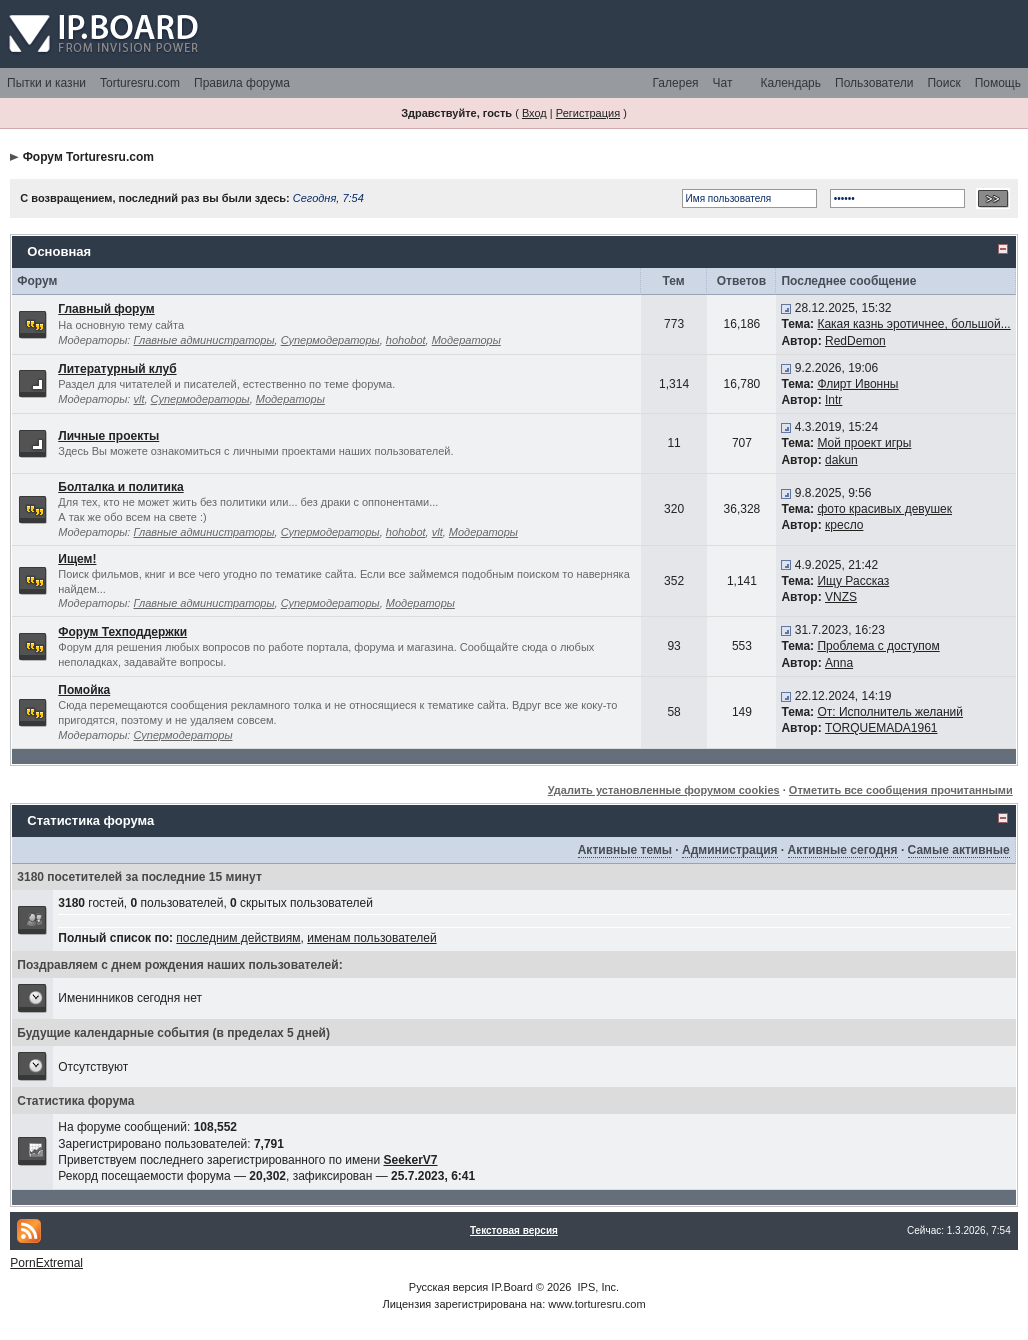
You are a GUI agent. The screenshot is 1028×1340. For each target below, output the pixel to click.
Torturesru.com (140, 83)
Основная (59, 251)
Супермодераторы (330, 340)
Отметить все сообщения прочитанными (901, 790)
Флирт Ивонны (857, 384)
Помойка (84, 690)
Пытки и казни (46, 83)
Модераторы (466, 340)
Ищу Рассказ (853, 581)
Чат (723, 83)
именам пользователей (371, 938)
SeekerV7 (410, 1160)
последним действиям (238, 938)
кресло (844, 525)
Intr (833, 400)
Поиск (943, 83)
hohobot (406, 340)
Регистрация (588, 113)
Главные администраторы (203, 340)
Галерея (676, 83)
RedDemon (855, 341)
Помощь (998, 83)
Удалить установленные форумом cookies (664, 790)
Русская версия (448, 1287)
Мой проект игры (864, 443)
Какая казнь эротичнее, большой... (913, 324)
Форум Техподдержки (122, 632)
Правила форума (242, 83)
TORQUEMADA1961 (881, 728)
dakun (841, 460)
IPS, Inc (597, 1287)
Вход (534, 113)
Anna (839, 663)
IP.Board (511, 1287)
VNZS (841, 597)
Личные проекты (108, 436)
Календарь (790, 83)
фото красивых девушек (884, 509)
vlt (138, 399)
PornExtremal (46, 1263)
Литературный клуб (117, 369)
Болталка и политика (120, 487)
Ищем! (77, 559)
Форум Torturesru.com (88, 157)
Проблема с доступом (878, 646)
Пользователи (874, 83)
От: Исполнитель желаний (890, 712)
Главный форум (106, 309)
